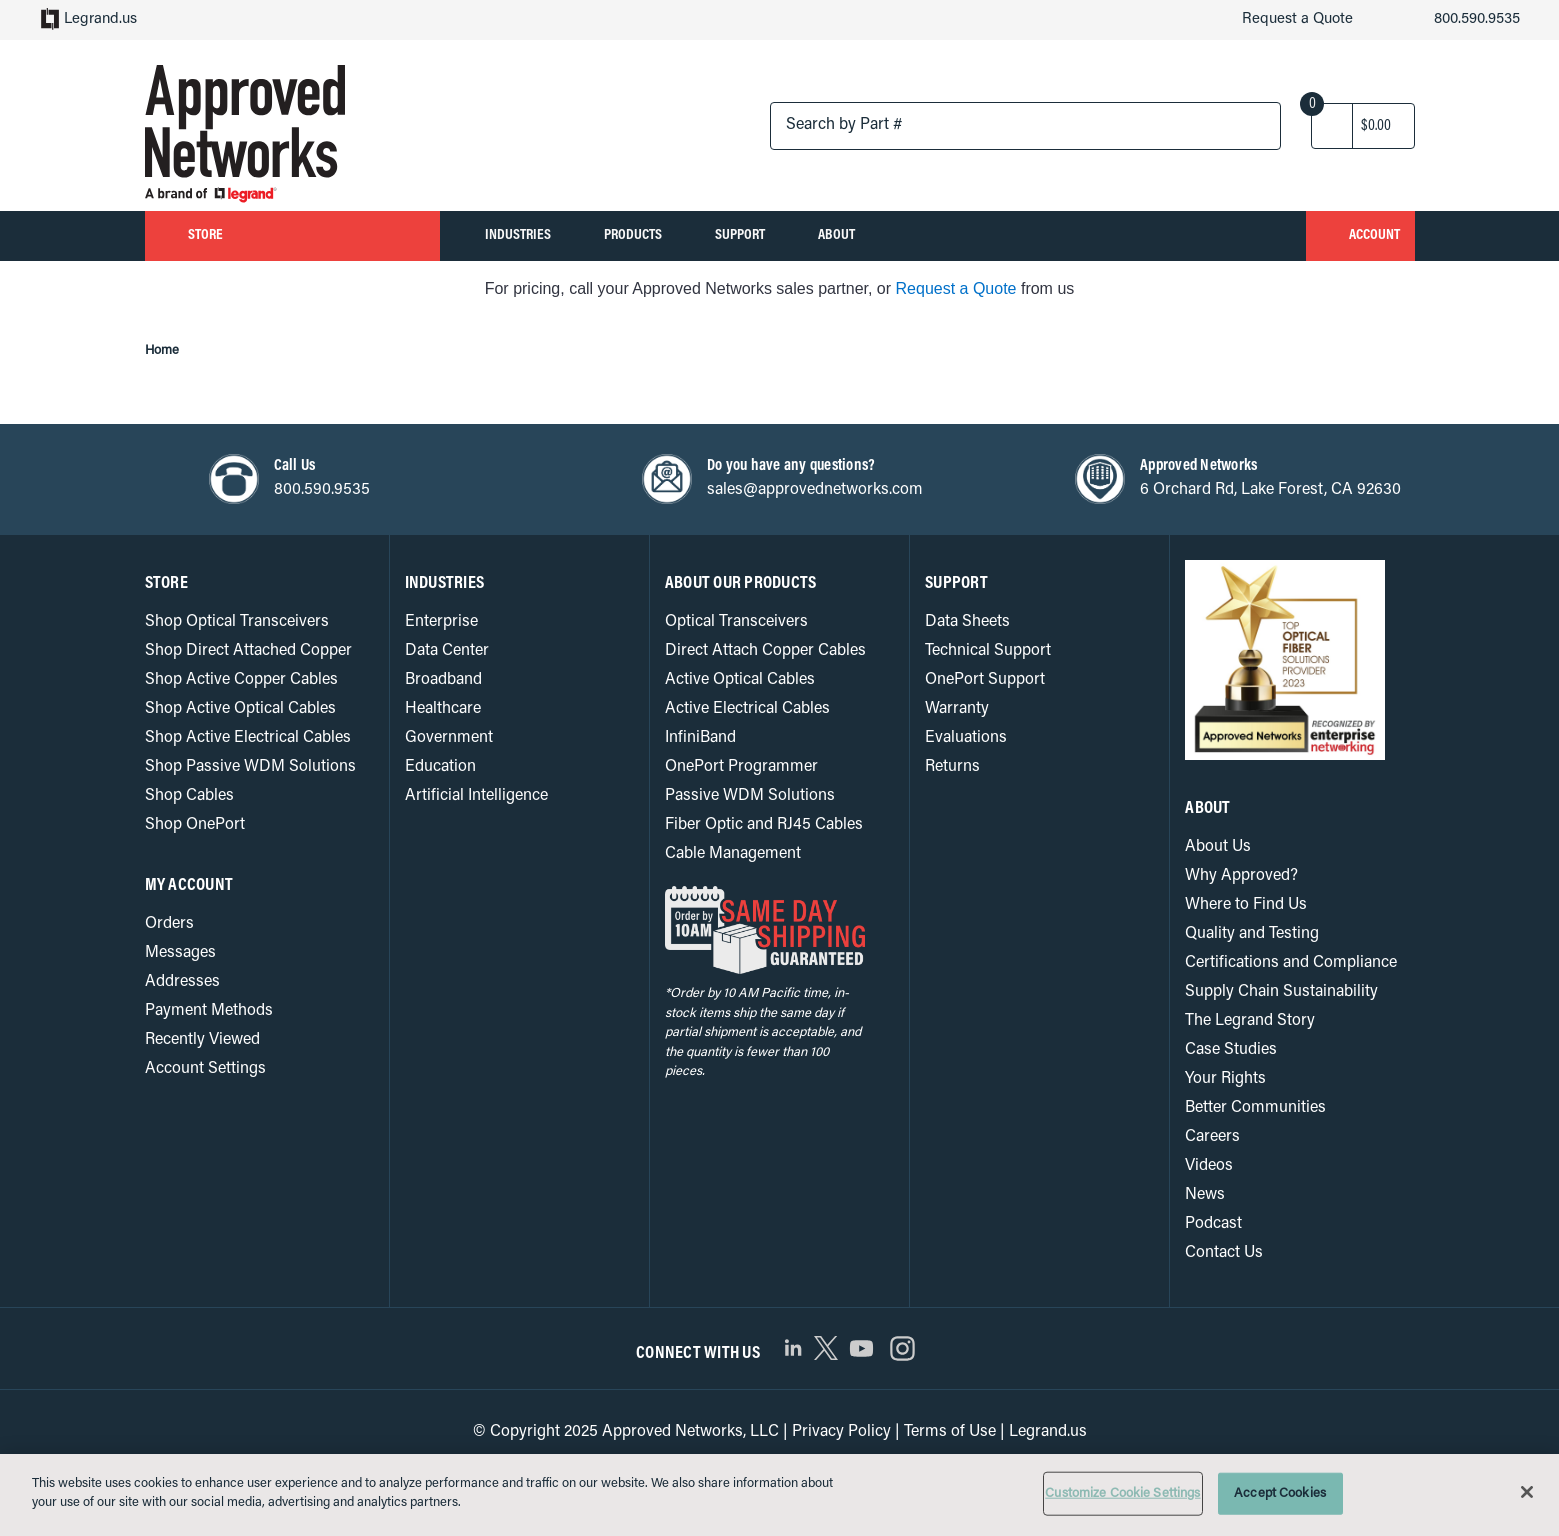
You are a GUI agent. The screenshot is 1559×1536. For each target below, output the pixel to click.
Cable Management (735, 853)
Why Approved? (1241, 875)
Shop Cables (191, 795)
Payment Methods (209, 1010)
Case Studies (1232, 1049)
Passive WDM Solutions (750, 795)
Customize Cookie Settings (1122, 1493)
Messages (181, 952)
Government (449, 737)
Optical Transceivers (737, 621)
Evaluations (966, 737)
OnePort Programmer (741, 766)
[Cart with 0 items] (1377, 125)
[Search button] (1243, 127)
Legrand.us (89, 21)
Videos (1209, 1165)
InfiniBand (700, 737)
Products (684, 235)
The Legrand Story (1251, 1020)
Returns (953, 766)
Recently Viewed (204, 1039)
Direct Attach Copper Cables (766, 650)
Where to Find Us (1247, 904)
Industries (542, 235)
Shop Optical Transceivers (238, 621)
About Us (1218, 846)
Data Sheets (969, 621)
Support (816, 235)
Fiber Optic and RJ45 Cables (767, 824)
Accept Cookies (1287, 1493)
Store (292, 236)
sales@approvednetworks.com (816, 489)
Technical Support (988, 650)
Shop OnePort (195, 824)
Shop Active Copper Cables (243, 679)
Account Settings (205, 1068)
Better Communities (1255, 1107)
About (934, 235)
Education (440, 766)
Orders (169, 923)
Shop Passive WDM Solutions (251, 766)
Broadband (444, 679)
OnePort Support (985, 679)
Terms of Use (949, 1431)
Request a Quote (1274, 21)
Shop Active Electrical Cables (249, 737)
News (1205, 1194)
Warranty (957, 708)
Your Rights (1226, 1078)
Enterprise (441, 621)
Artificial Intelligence (475, 795)
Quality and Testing (1253, 933)
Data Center (448, 650)
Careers (1213, 1136)
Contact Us (1224, 1252)
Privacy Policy (839, 1431)
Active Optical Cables (741, 679)
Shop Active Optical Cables (241, 708)
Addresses (183, 981)
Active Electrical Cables (748, 708)
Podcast (1214, 1223)
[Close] (1527, 1493)
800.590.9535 (1459, 21)
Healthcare (443, 708)
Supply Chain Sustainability (1282, 991)
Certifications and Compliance (1291, 962)
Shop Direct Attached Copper (248, 650)
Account (1348, 237)
